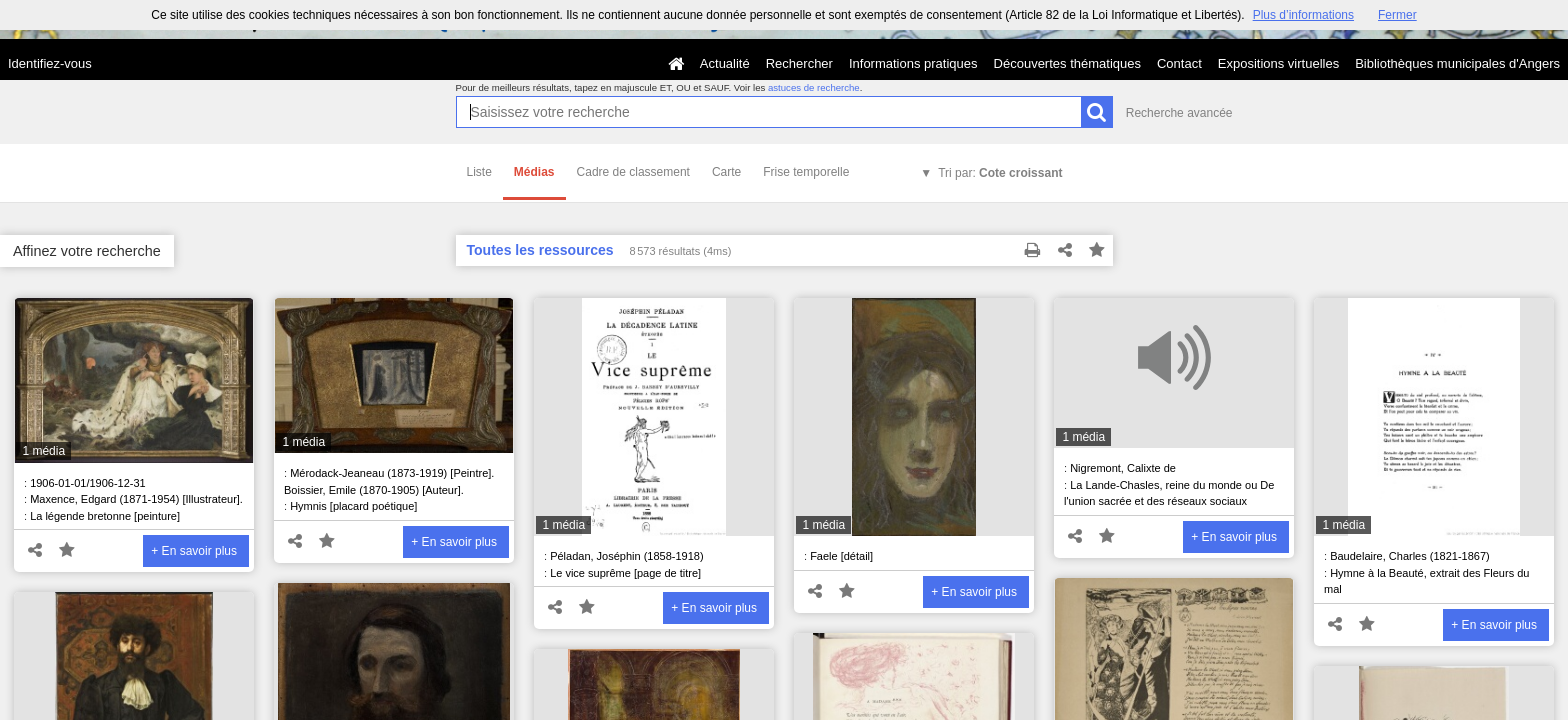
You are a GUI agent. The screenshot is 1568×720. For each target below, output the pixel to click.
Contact (1179, 63)
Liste (479, 172)
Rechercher (799, 63)
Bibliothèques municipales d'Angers (1457, 63)
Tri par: (1000, 173)
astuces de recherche (814, 87)
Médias (534, 172)
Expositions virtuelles (1278, 63)
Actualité (725, 63)
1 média (43, 451)
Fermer (1397, 15)
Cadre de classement (633, 172)
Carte (726, 172)
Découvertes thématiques (1067, 63)
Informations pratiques (913, 63)
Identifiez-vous (50, 63)
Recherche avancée (1179, 113)
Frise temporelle (806, 172)
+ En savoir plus (194, 551)
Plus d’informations (1303, 15)
